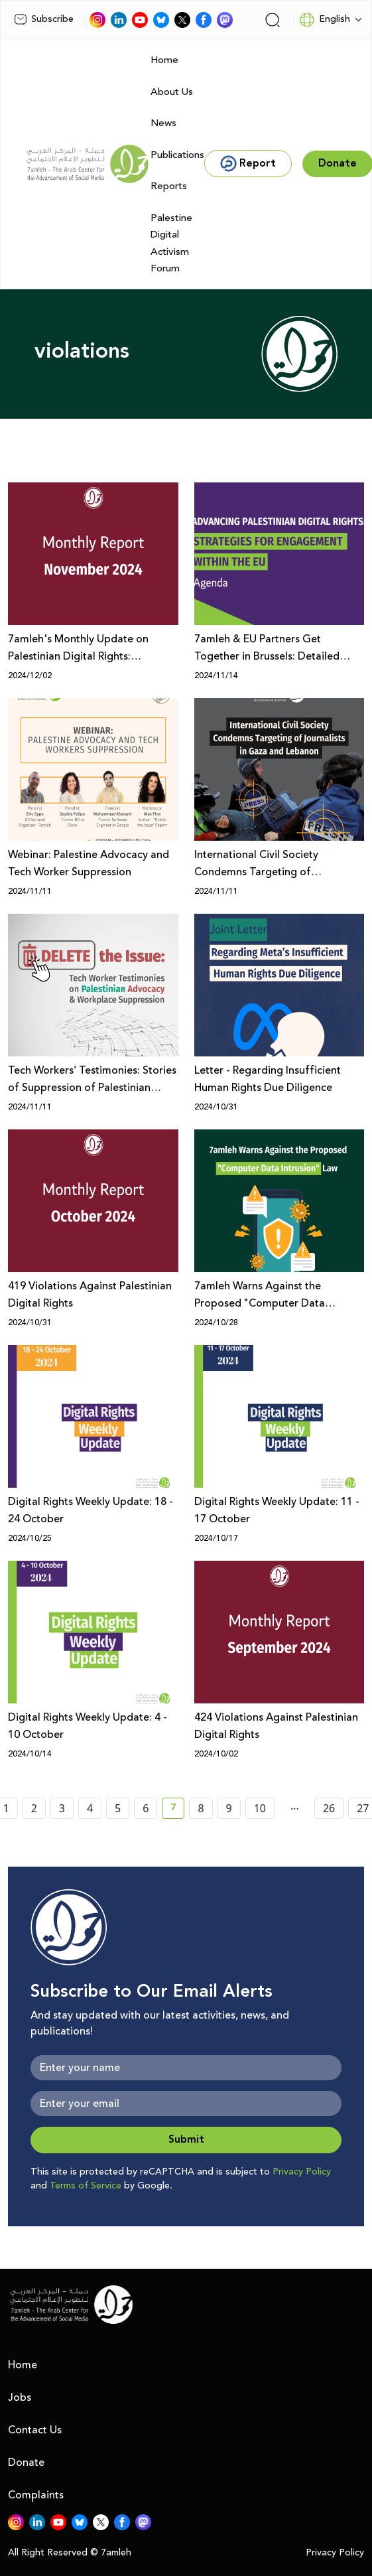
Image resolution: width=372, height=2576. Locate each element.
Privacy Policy (302, 2172)
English (324, 20)
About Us (172, 92)
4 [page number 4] (90, 1808)
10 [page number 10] (260, 1808)
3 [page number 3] (62, 1808)
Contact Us (35, 2430)
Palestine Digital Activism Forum (171, 243)
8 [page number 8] (201, 1808)
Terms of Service (85, 2186)
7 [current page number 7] (177, 1809)
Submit (186, 2139)
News (163, 123)
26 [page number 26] (329, 1808)
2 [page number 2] (34, 1808)
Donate (26, 2462)
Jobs (19, 2397)
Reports (169, 186)
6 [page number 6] (146, 1808)
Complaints (36, 2495)
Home (164, 60)
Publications (177, 155)
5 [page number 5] (118, 1808)
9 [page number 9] (229, 1808)
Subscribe (44, 19)
